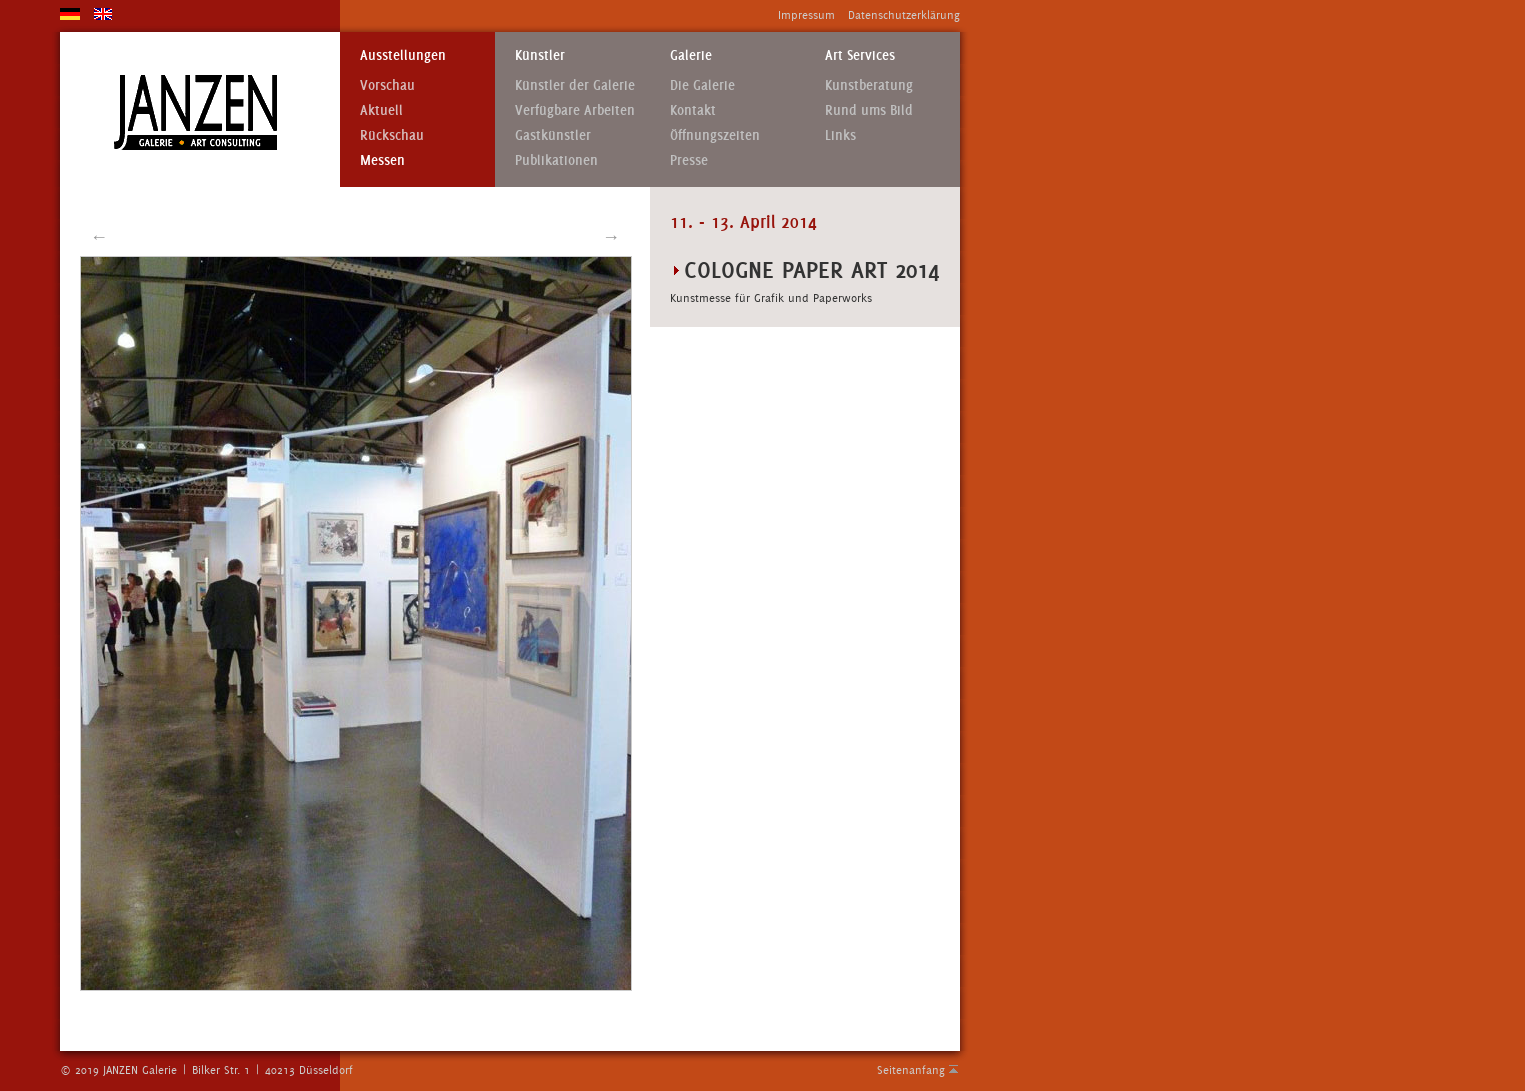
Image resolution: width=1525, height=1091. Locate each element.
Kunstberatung (869, 85)
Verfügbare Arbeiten (575, 110)
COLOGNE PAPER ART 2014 (811, 269)
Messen (382, 160)
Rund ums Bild (869, 110)
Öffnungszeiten (715, 135)
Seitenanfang (911, 1070)
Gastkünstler (553, 135)
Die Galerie (702, 85)
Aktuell (381, 110)
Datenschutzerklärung (904, 15)
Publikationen (556, 160)
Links (840, 135)
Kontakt (693, 110)
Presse (689, 160)
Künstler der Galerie (575, 85)
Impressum (806, 15)
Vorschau (387, 85)
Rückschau (392, 135)
